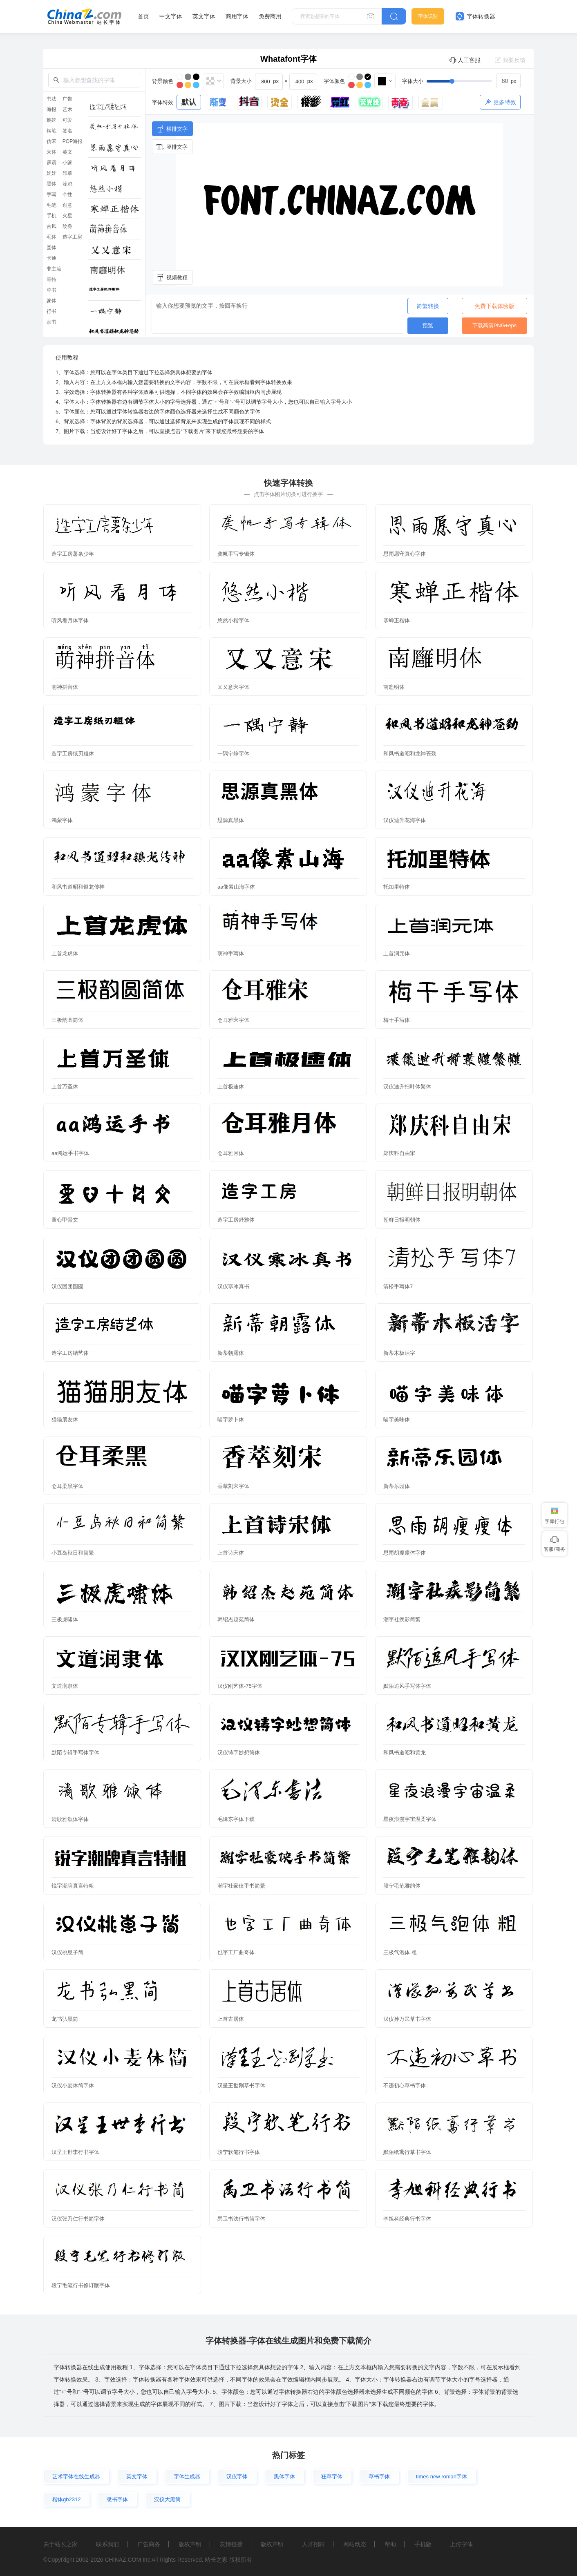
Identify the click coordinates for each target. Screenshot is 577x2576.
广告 (67, 98)
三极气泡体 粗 (400, 1952)
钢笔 (51, 130)
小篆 (67, 162)
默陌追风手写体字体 (407, 1686)
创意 (67, 205)
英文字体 (203, 16)
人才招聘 (313, 2544)
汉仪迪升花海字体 (404, 820)
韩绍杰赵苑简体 (236, 1619)
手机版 (423, 2544)
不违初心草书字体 (404, 2085)
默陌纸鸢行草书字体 (407, 2152)
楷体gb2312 (66, 2499)
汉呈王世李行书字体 (75, 2152)
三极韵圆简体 (67, 1020)
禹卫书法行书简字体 (241, 2219)
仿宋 (51, 141)
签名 (67, 130)
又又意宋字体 (233, 687)
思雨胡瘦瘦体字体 (404, 1553)
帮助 (390, 2544)
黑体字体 (284, 2476)
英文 (67, 152)
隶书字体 (117, 2499)
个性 (67, 194)
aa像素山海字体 (236, 887)
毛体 (51, 237)
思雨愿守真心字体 (404, 554)
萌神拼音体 (64, 687)
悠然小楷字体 (233, 620)
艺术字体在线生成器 (76, 2476)
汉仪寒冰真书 (233, 1286)
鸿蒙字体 (62, 820)
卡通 (51, 258)
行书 (51, 311)
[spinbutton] (508, 81)
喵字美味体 (396, 1419)
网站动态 (354, 2544)
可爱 (67, 120)
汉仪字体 (237, 2476)
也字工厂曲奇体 (236, 1952)
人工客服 (465, 60)
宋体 (51, 152)
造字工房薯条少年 (72, 554)
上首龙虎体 (64, 953)
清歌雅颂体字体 (70, 1819)
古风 (51, 226)
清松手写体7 (398, 1286)
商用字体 (237, 16)
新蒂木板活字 (399, 1353)
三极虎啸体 (64, 1619)
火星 (67, 215)
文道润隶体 (64, 1686)
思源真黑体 (230, 820)
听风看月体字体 (70, 620)
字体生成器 (187, 2476)
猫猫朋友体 (64, 1419)
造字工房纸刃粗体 (72, 754)
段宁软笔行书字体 (238, 2152)
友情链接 (231, 2544)
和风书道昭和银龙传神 (78, 887)
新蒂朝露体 (230, 1353)
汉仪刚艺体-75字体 (239, 1686)
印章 (67, 173)
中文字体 (170, 16)
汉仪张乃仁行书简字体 (78, 2219)
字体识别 (428, 16)
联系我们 (107, 2544)
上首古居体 (230, 2019)
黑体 (51, 183)
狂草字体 (331, 2476)
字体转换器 (475, 16)
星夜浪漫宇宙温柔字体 (409, 1819)
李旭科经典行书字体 (407, 2219)
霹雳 (51, 162)
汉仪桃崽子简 (67, 1952)
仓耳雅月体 (230, 1153)
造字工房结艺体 (70, 1353)
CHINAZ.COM (123, 2559)
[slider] (474, 81)
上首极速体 (230, 1087)
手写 (51, 194)
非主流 (54, 268)
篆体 (51, 300)
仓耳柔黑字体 (67, 1486)
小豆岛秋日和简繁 (72, 1553)
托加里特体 (396, 887)
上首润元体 (396, 953)
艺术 (67, 109)
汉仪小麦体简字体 (72, 2085)
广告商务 (148, 2544)
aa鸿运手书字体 (70, 1153)
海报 (51, 109)
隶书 (51, 321)
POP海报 (73, 141)
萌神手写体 (230, 953)
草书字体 (379, 2476)
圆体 (51, 247)
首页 (143, 16)
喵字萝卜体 (230, 1419)
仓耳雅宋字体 (233, 1020)
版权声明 (190, 2544)
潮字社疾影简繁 (401, 1619)
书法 (51, 98)
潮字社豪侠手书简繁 (241, 1886)
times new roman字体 (441, 2476)
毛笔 (51, 205)
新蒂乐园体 (396, 1486)
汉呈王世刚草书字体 (241, 2085)
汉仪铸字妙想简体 (238, 1752)
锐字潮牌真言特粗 (72, 1886)
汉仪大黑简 (167, 2499)
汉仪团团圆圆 (67, 1286)
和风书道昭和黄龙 (404, 1752)
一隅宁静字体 (233, 754)
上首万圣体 (64, 1087)
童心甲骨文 (64, 1220)
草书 (51, 290)
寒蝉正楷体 (396, 620)
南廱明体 (394, 687)
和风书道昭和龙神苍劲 (409, 754)
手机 (51, 215)
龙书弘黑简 (64, 2019)
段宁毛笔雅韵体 (401, 1886)
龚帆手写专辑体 (236, 554)
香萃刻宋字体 (233, 1486)
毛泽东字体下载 (236, 1819)
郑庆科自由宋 (399, 1153)
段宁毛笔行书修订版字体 (80, 2285)
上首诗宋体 (230, 1553)
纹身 (67, 226)
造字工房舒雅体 (236, 1220)
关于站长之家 (60, 2544)
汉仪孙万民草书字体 (407, 2019)
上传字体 (461, 2544)
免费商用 (270, 16)
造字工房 (72, 237)
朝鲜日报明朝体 (401, 1220)
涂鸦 (67, 183)
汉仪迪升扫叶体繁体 (407, 1087)
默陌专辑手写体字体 (75, 1752)
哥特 (51, 279)
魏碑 (51, 120)
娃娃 (51, 173)
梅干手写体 (396, 1020)
